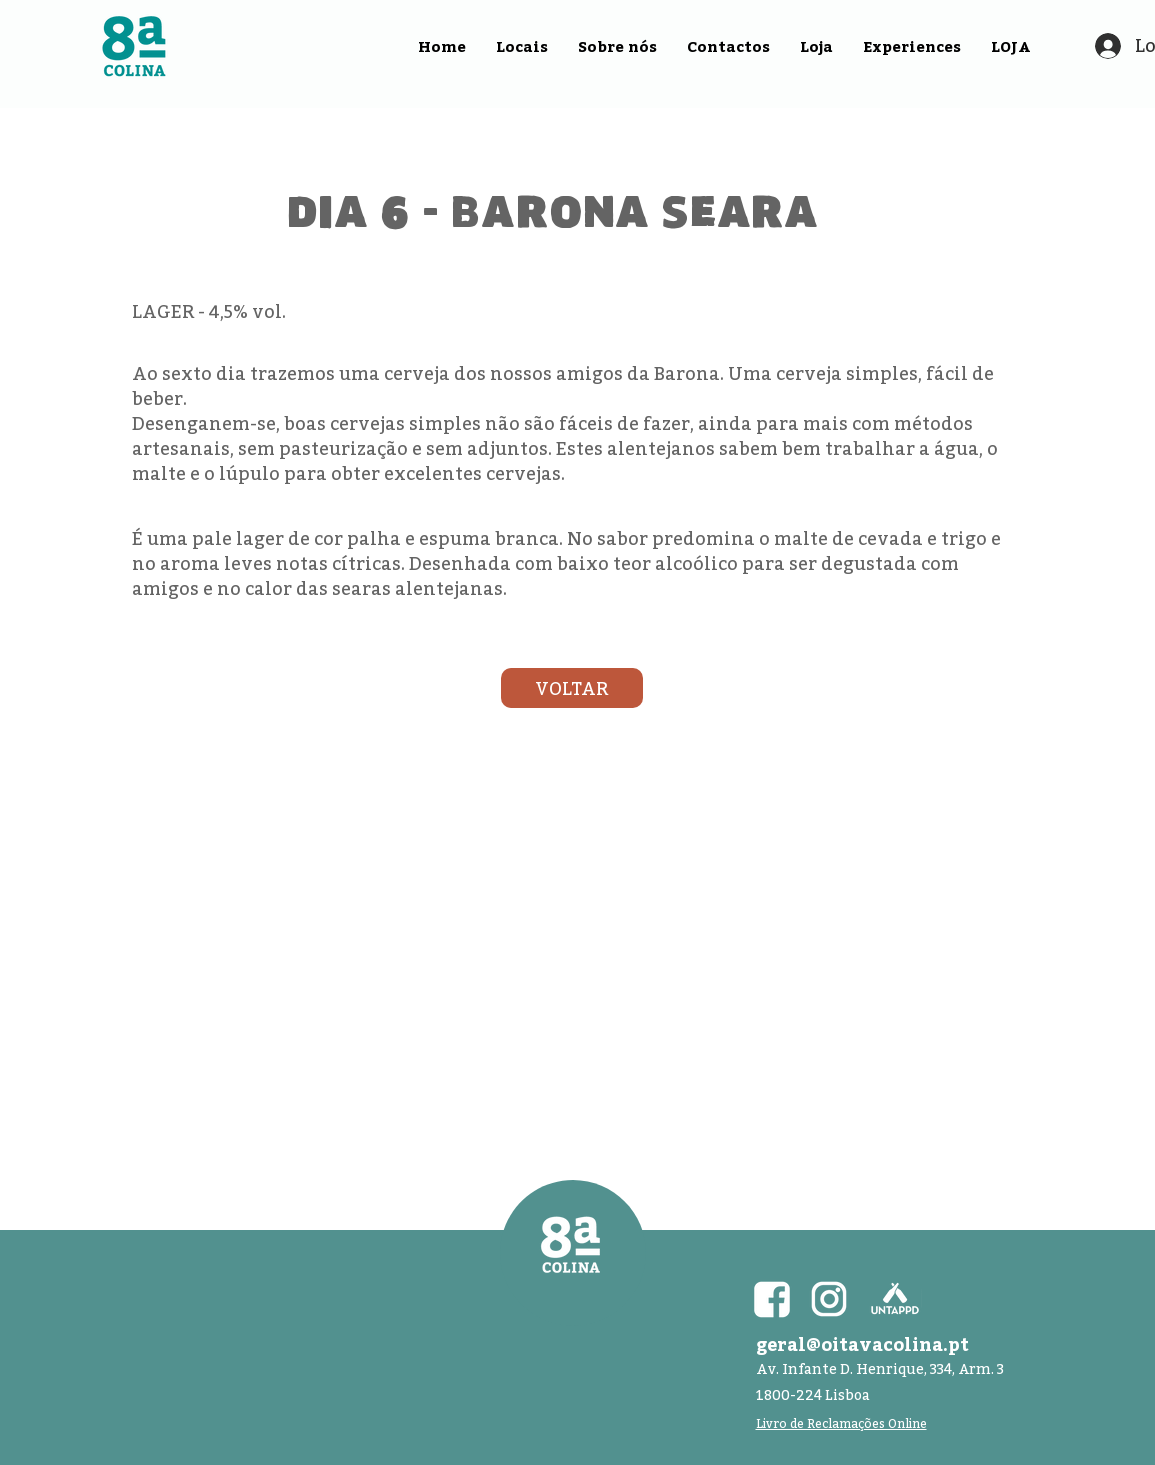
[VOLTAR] (572, 688)
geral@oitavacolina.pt (862, 1344)
